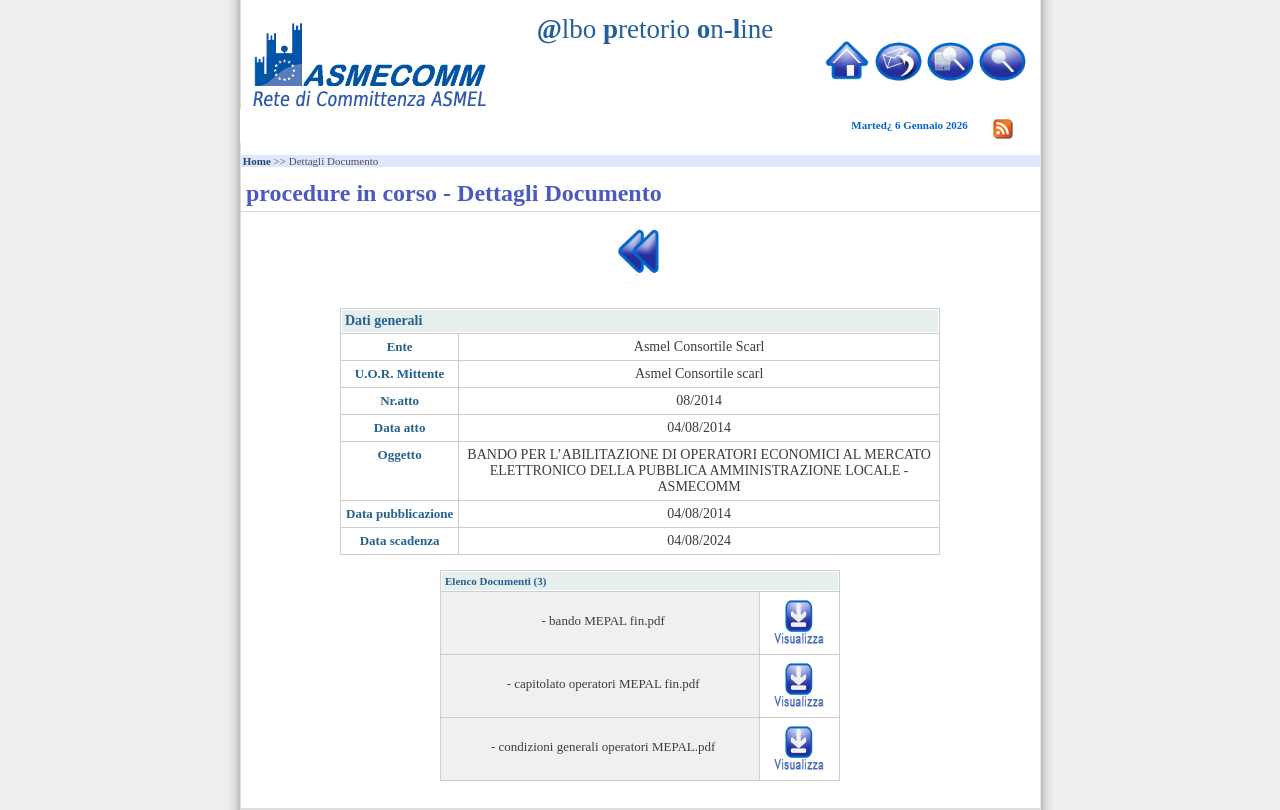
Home (257, 161)
